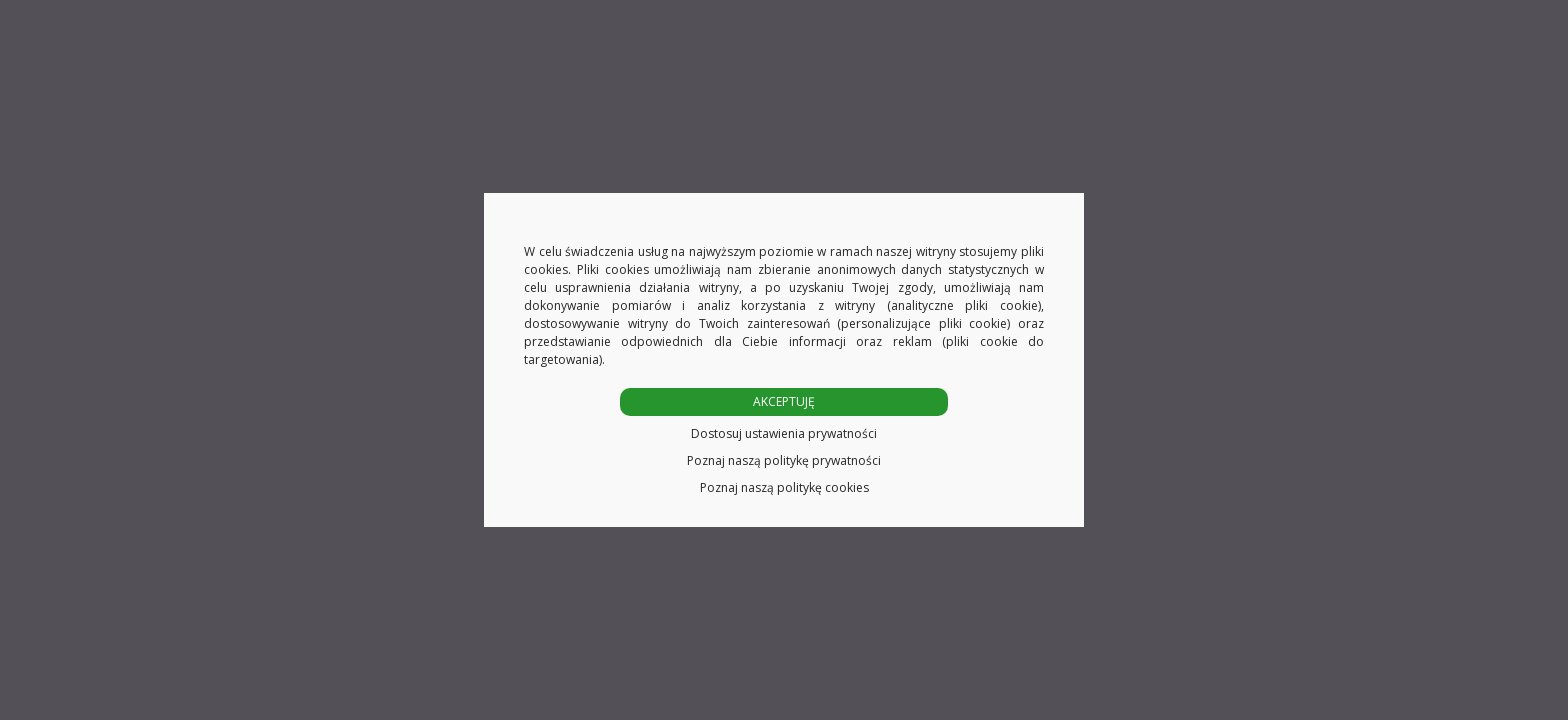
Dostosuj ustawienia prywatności (784, 433)
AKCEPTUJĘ (784, 401)
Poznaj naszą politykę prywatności (784, 460)
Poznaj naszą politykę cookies (784, 487)
